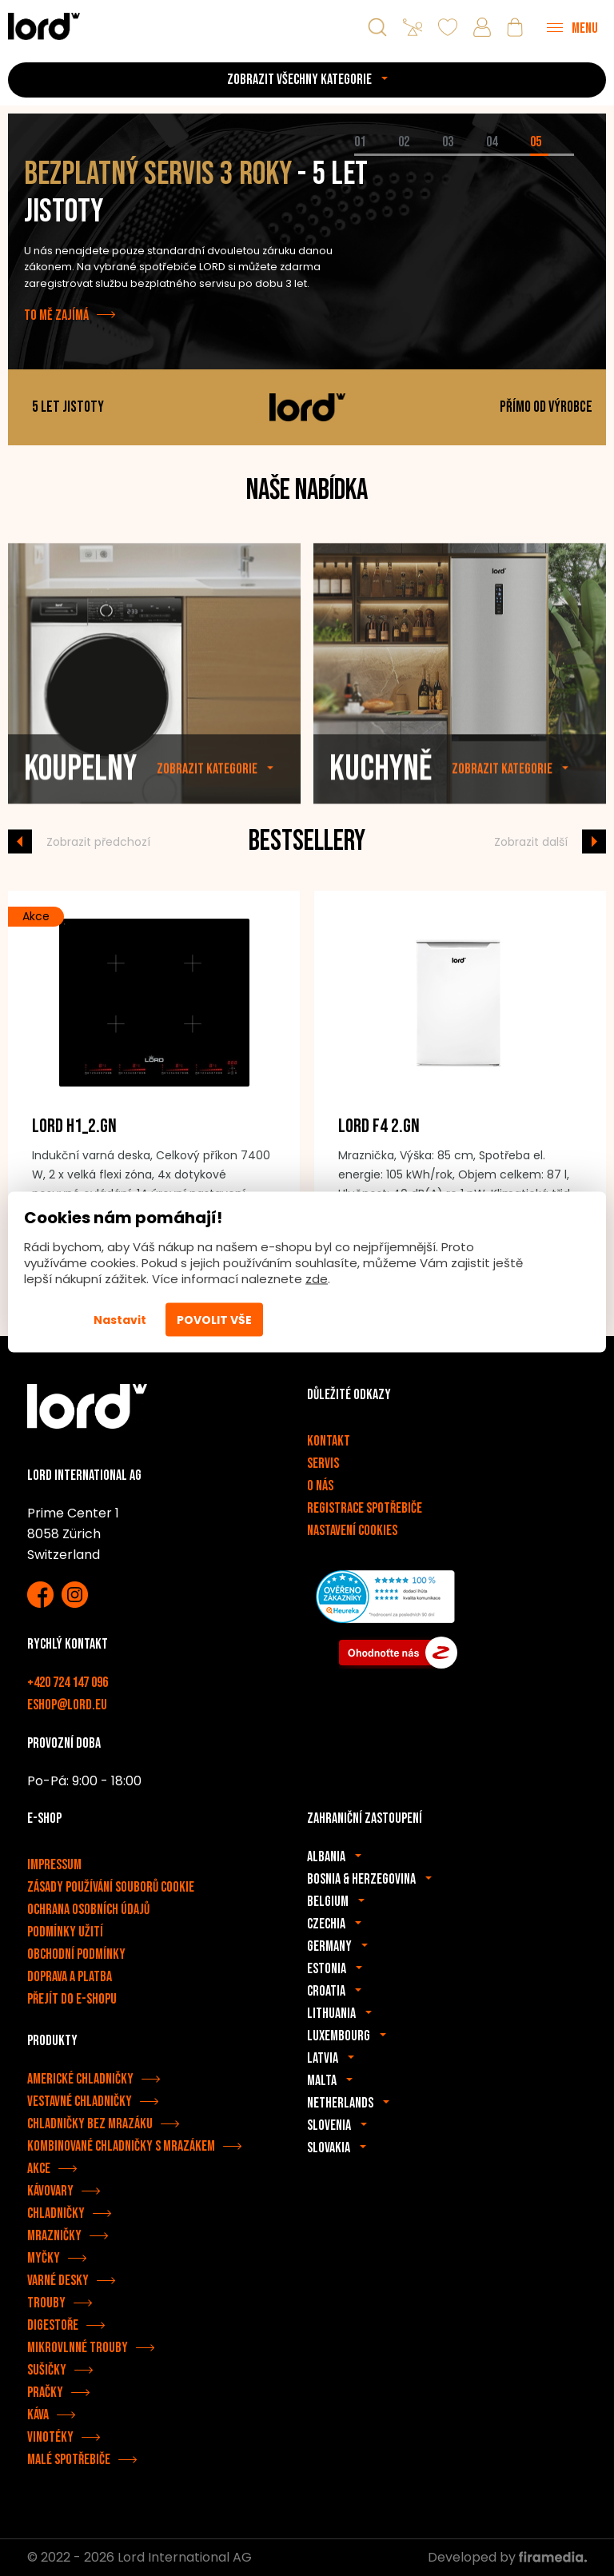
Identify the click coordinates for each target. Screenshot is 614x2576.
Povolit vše (214, 1320)
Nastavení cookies (352, 1530)
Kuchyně (380, 803)
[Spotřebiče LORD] (44, 26)
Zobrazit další (531, 841)
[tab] (376, 155)
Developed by (507, 2557)
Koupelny (80, 803)
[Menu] (572, 27)
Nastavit (120, 1320)
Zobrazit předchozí (98, 841)
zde (316, 1278)
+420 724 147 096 (67, 1682)
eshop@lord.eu (67, 1705)
